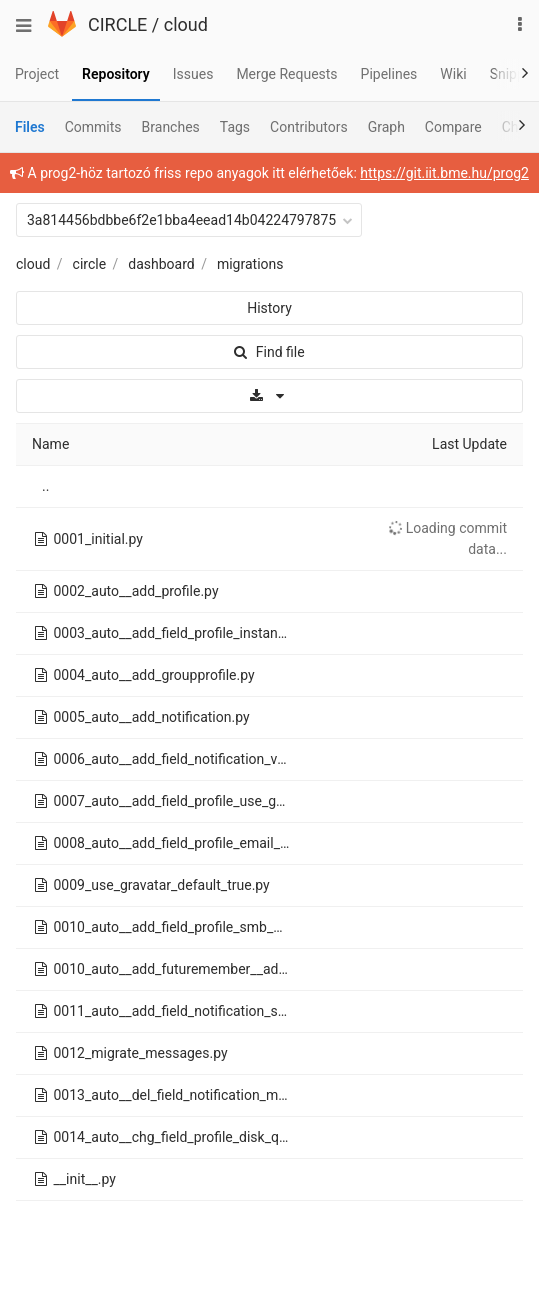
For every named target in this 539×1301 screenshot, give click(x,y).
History (269, 308)
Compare (453, 127)
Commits (93, 127)
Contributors (309, 127)
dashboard (161, 264)
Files (30, 127)
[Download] (269, 396)
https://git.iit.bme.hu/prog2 (444, 173)
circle (90, 264)
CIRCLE (117, 24)
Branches (171, 127)
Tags (235, 127)
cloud (186, 24)
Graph (386, 127)
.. (45, 486)
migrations (250, 264)
